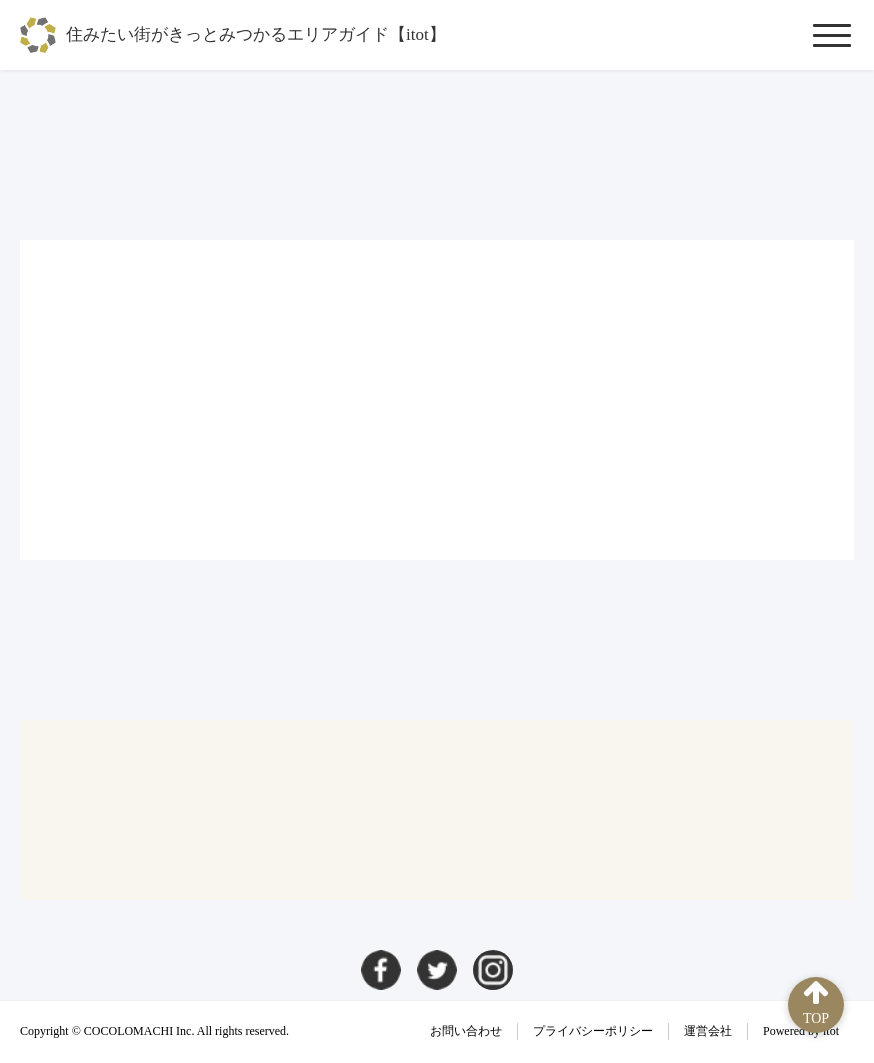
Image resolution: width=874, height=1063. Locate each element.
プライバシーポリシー (593, 1031)
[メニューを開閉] (832, 35)
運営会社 (708, 1031)
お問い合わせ (466, 1031)
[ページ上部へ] (816, 1005)
